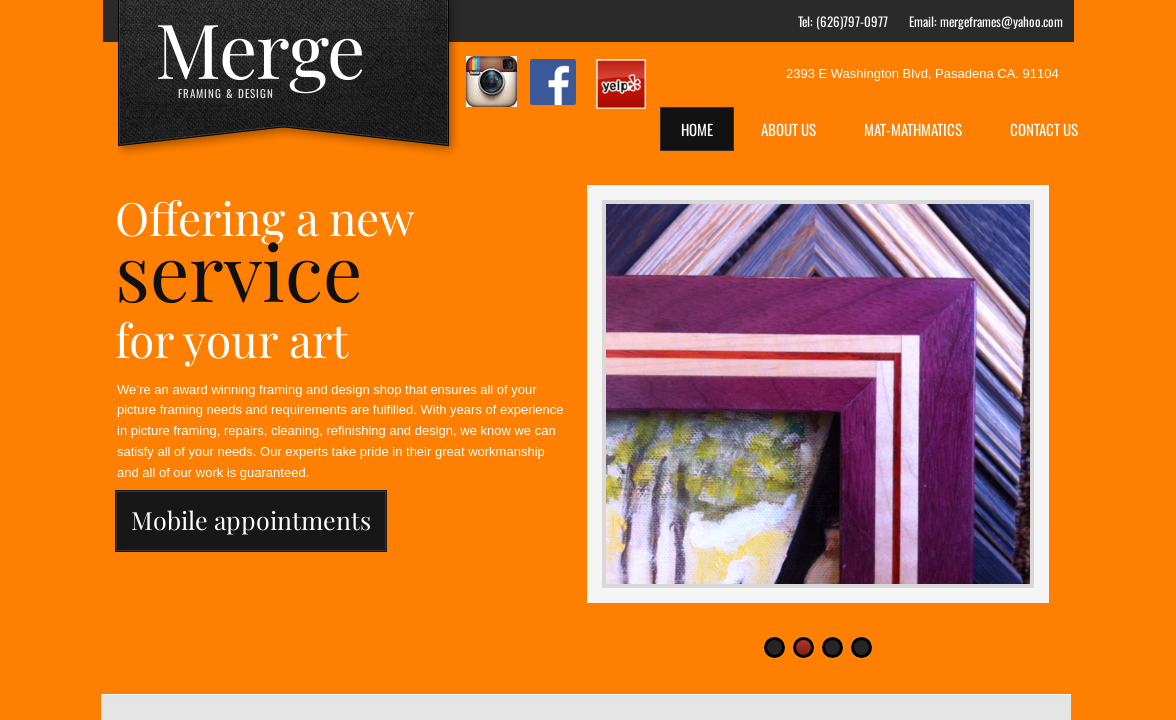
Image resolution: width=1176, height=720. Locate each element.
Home (697, 129)
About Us (788, 129)
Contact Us (1044, 129)
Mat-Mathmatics (913, 129)
